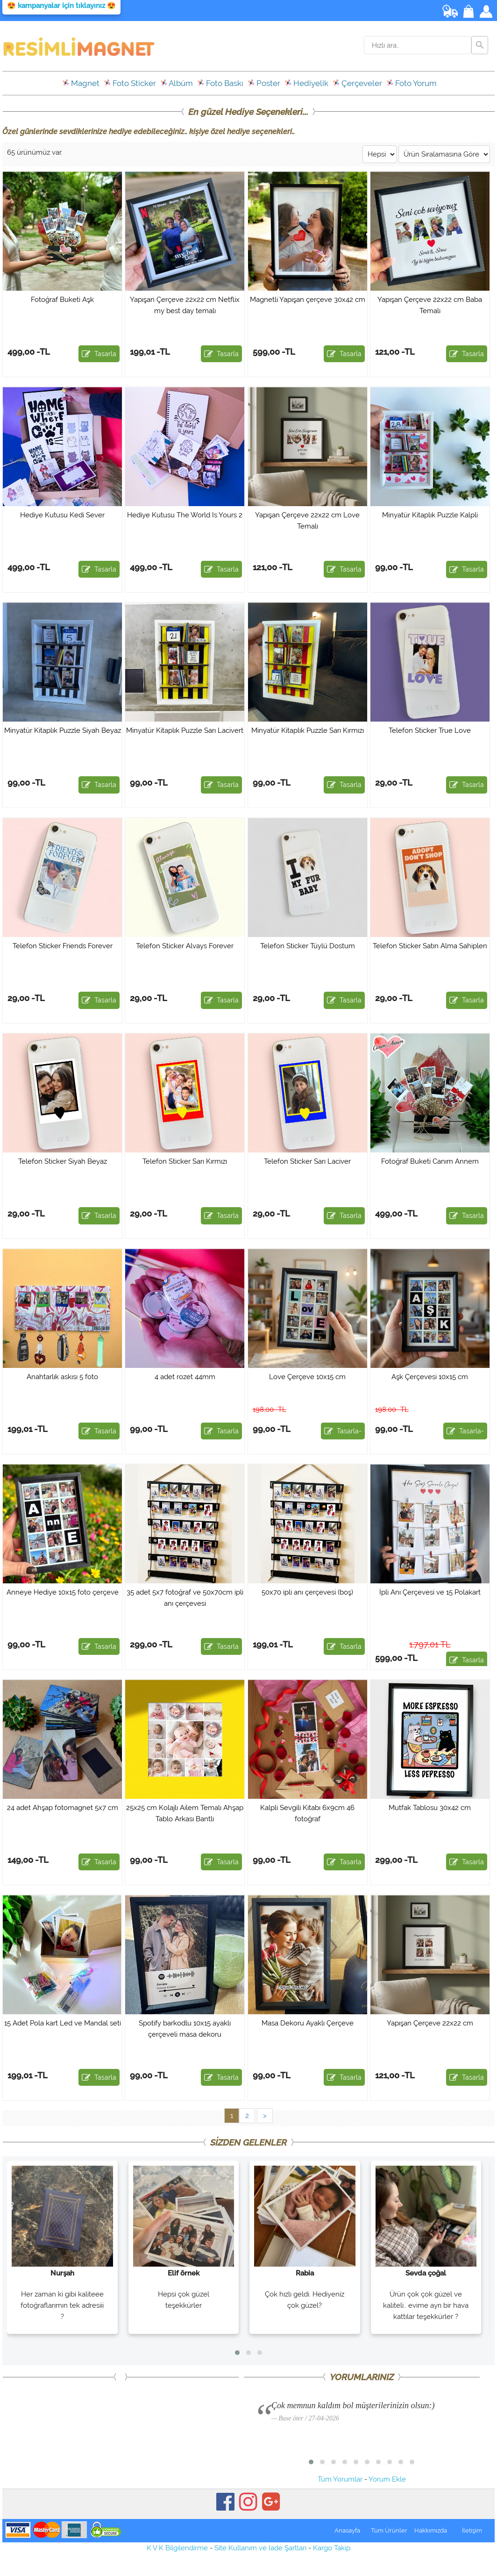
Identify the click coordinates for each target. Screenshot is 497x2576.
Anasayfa (347, 2530)
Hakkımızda (430, 2530)
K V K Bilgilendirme (177, 2548)
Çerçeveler (357, 83)
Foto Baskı (220, 83)
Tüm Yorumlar (340, 2479)
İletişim (472, 2530)
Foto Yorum (411, 83)
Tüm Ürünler (389, 2530)
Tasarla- (343, 1431)
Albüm (176, 83)
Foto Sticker (130, 83)
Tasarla (99, 354)
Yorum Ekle (387, 2479)
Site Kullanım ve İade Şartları (260, 2548)
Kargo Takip (331, 2548)
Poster (264, 83)
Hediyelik (306, 83)
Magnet (80, 83)
